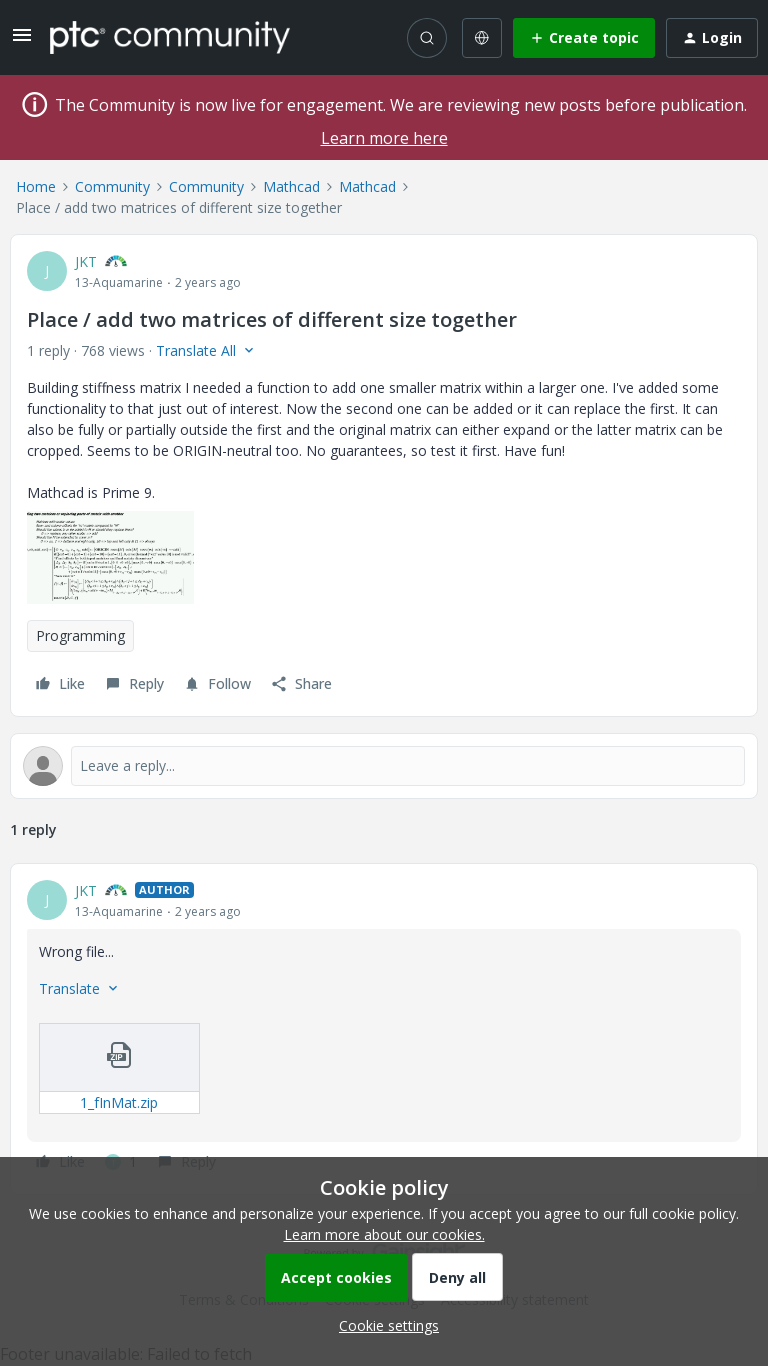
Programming (80, 635)
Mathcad (291, 186)
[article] (384, 1029)
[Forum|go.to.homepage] (170, 37)
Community (112, 186)
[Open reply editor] (384, 766)
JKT (86, 261)
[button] (22, 41)
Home (36, 186)
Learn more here (384, 138)
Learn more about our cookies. (384, 1234)
